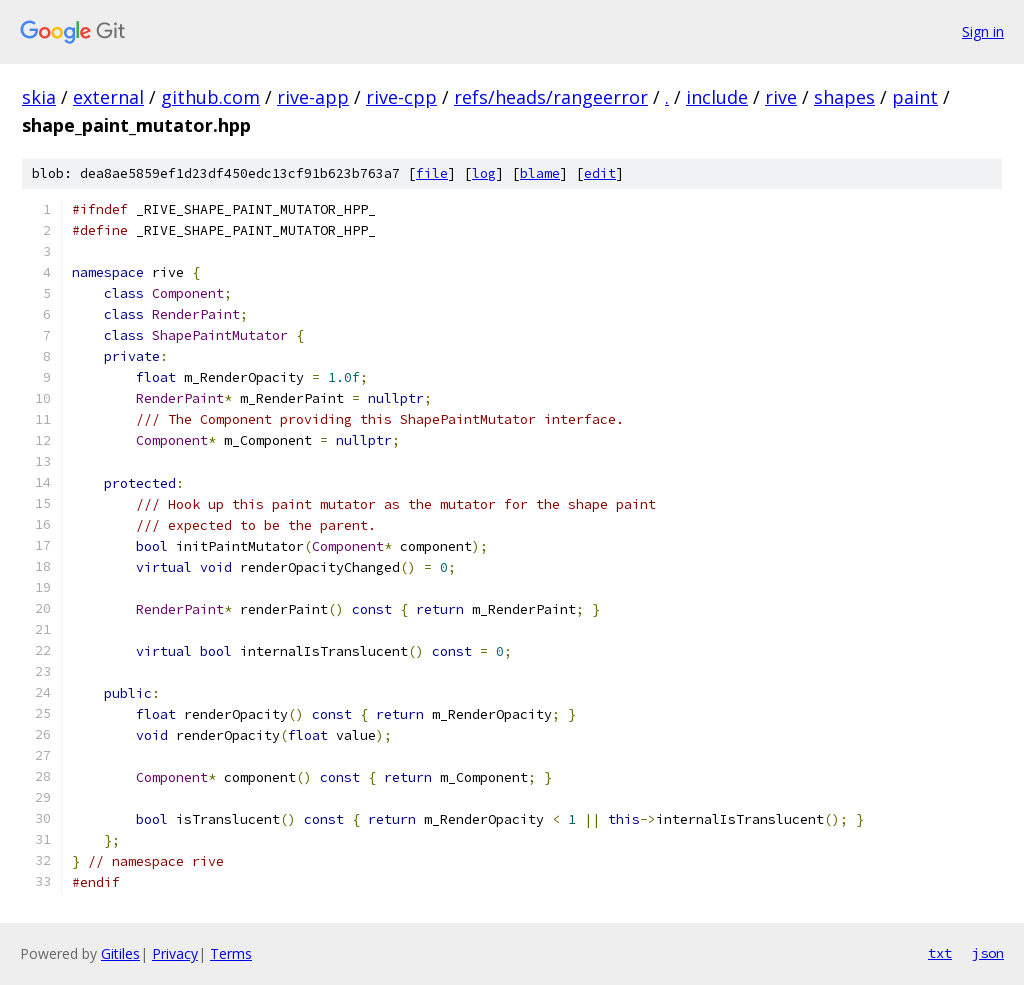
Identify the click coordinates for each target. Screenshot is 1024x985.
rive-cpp (401, 97)
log (484, 173)
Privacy (175, 953)
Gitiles (120, 953)
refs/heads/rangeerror (551, 97)
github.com (210, 97)
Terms (231, 953)
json (988, 953)
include (717, 97)
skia (39, 97)
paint (915, 97)
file (432, 173)
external (108, 97)
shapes (844, 97)
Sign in (983, 31)
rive (781, 97)
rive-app (313, 97)
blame (540, 173)
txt (940, 953)
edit (600, 173)
